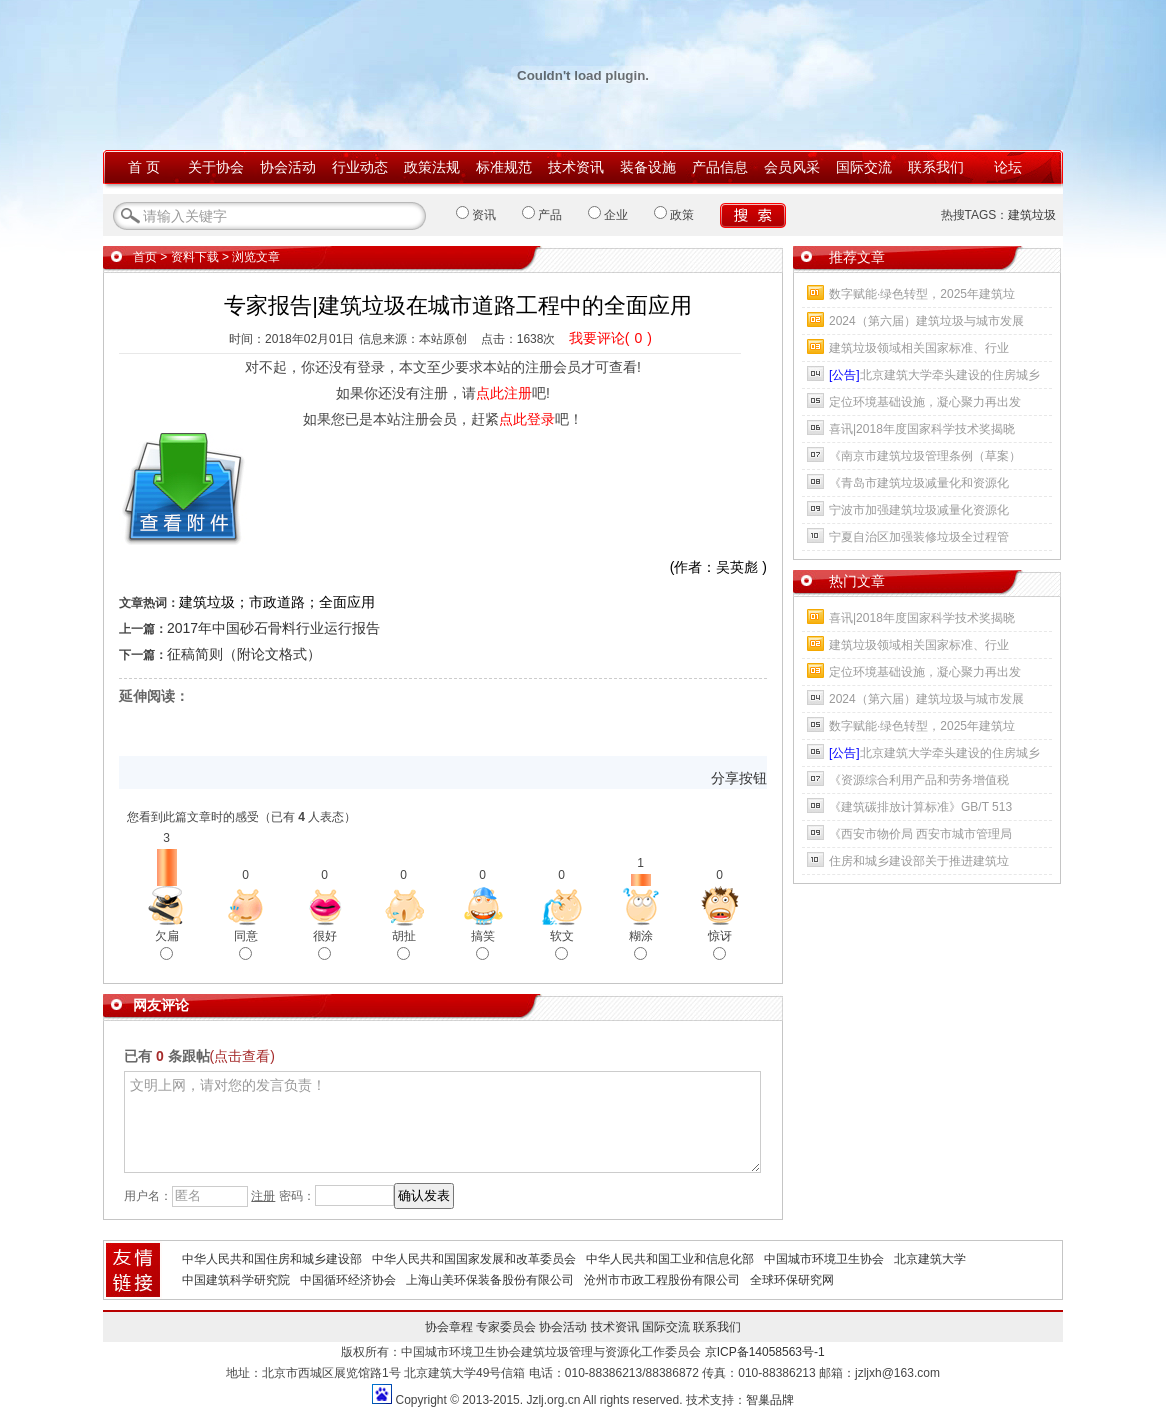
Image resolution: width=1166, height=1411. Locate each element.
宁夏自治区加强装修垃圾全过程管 (919, 537)
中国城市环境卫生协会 (824, 1259)
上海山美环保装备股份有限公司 (490, 1280)
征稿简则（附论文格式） (244, 654)
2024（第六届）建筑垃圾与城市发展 (926, 321)
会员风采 (792, 167)
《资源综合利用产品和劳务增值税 (919, 780)
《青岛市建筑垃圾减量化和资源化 (919, 483)
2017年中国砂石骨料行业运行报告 (273, 628)
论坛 (1008, 167)
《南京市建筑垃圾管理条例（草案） (925, 456)
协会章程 (449, 1327)
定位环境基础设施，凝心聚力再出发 (925, 402)
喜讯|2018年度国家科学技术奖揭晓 (922, 429)
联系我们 (936, 167)
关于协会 (216, 167)
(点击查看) (242, 1056)
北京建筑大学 (930, 1259)
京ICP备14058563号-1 (765, 1352)
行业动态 (360, 167)
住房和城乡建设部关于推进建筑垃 (919, 861)
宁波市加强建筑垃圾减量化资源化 (919, 510)
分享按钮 (739, 778)
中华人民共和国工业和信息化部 (670, 1259)
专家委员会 (506, 1327)
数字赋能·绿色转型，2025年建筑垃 (922, 294)
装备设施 (648, 167)
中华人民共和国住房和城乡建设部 (272, 1259)
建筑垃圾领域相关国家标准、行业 (919, 348)
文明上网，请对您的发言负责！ (442, 1122)
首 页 (144, 167)
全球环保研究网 (792, 1280)
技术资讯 (576, 167)
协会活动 (288, 167)
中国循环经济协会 (348, 1280)
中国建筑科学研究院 (236, 1280)
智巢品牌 (770, 1400)
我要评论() (610, 338)
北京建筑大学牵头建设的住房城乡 (934, 375)
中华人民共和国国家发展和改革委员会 (474, 1259)
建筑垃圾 (1032, 215)
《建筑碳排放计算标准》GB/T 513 (920, 807)
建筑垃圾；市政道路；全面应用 (277, 602)
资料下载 (195, 257)
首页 (145, 257)
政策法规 (432, 167)
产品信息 (720, 167)
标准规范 (504, 167)
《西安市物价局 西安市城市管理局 (920, 834)
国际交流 (864, 167)
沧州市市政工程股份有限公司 (662, 1280)
